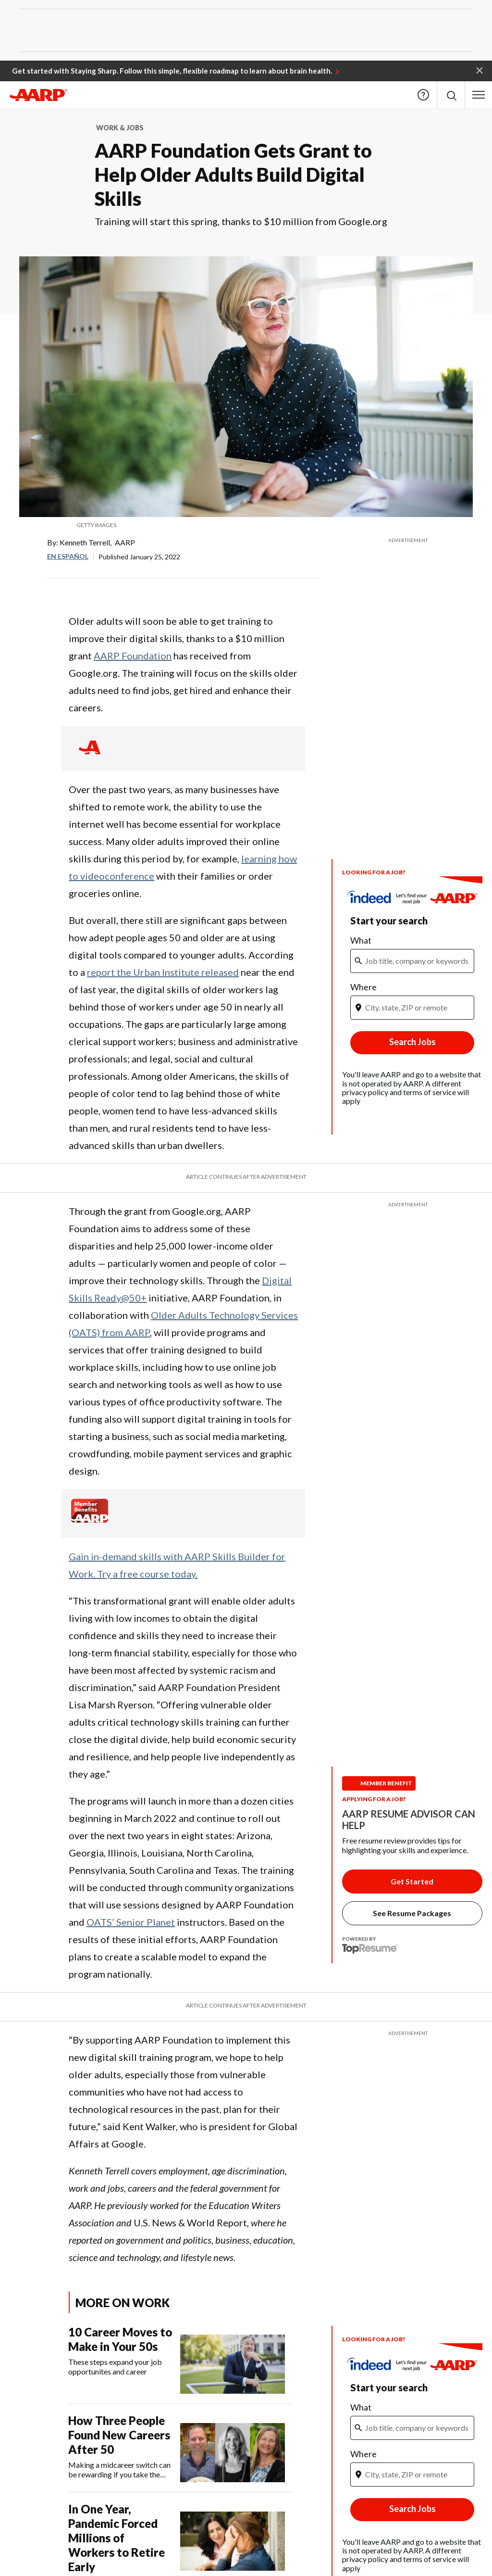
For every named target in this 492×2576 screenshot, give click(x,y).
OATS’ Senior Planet (130, 1922)
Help (423, 94)
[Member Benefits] (89, 1519)
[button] (479, 69)
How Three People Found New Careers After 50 (119, 2434)
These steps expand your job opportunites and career (115, 2366)
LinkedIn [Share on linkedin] (27, 608)
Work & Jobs (120, 128)
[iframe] (412, 972)
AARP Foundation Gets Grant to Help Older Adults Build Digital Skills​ (233, 174)
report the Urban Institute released (163, 972)
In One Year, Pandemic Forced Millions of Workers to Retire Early (116, 2538)
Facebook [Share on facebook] (27, 550)
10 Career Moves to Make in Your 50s (120, 2339)
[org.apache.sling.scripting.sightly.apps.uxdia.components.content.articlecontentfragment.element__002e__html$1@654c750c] (246, 525)
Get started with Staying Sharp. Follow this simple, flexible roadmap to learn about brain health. (172, 70)
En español (67, 556)
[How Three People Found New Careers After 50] (180, 2447)
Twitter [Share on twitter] (27, 579)
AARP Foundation (133, 655)
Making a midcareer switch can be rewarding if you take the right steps (119, 2469)
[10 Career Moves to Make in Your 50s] (180, 2359)
